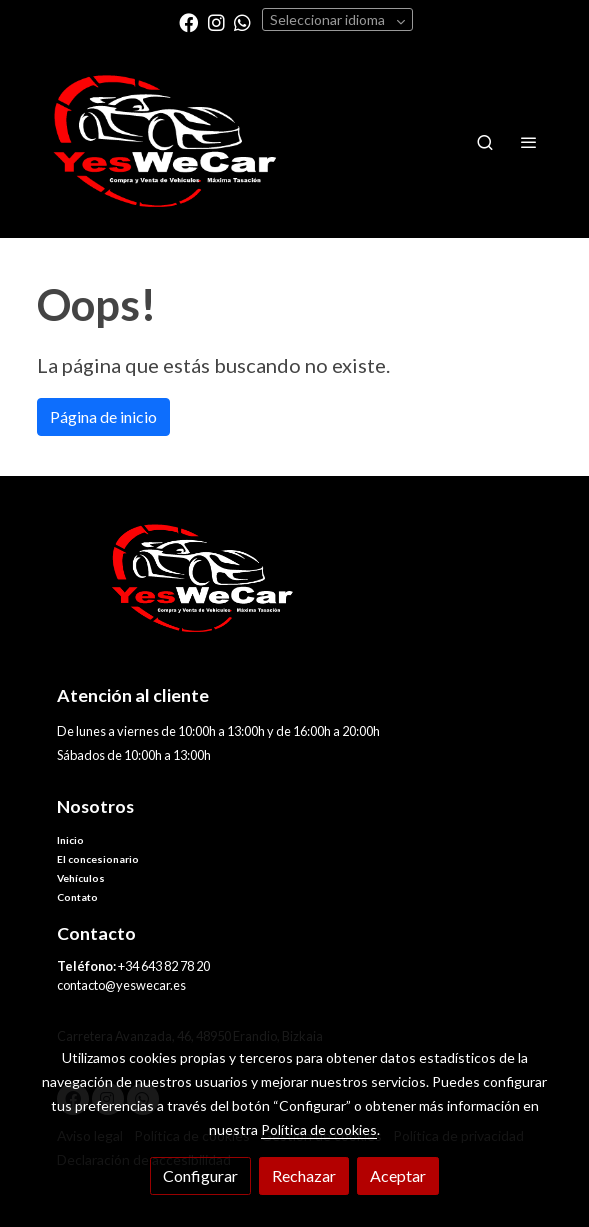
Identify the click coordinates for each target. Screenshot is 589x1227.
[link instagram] (216, 21)
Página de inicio (103, 416)
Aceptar (398, 1175)
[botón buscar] (485, 142)
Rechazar (304, 1175)
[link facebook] (188, 21)
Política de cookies (319, 1129)
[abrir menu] (529, 142)
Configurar (200, 1175)
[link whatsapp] (242, 21)
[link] (165, 141)
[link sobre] (295, 590)
